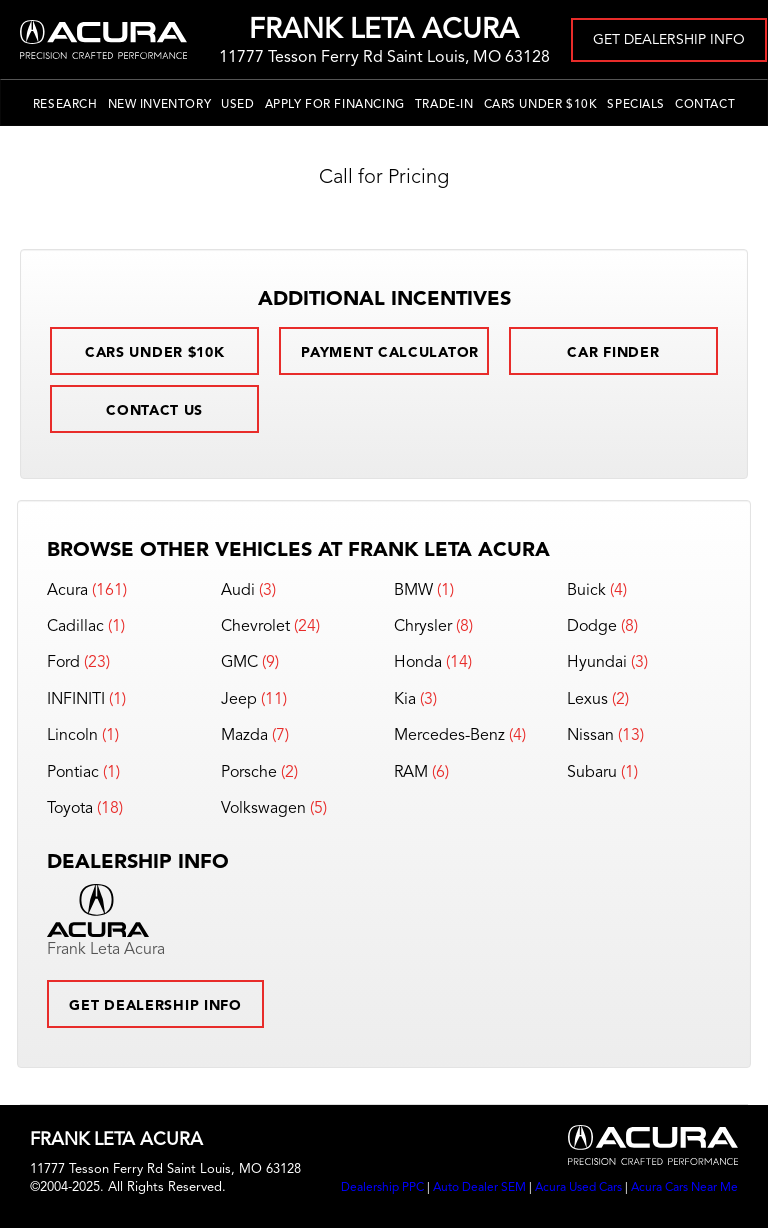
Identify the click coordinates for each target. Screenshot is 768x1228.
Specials (636, 105)
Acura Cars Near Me (684, 1188)
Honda (418, 663)
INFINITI (76, 700)
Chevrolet (255, 627)
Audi (238, 591)
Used (237, 105)
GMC (239, 663)
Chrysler (423, 627)
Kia (405, 700)
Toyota (70, 809)
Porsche (249, 773)
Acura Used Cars (578, 1188)
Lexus (587, 700)
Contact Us (154, 411)
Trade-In (444, 105)
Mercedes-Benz (449, 736)
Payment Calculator (390, 353)
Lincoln (72, 736)
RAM (411, 773)
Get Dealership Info (669, 40)
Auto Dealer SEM (479, 1188)
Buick (586, 591)
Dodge (592, 627)
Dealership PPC (382, 1188)
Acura (67, 591)
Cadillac (75, 627)
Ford (63, 663)
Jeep (239, 700)
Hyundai (597, 663)
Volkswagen (263, 809)
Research (65, 105)
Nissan (590, 736)
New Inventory (160, 105)
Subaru (592, 773)
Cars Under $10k (541, 105)
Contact (705, 105)
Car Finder (613, 353)
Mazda (244, 736)
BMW (413, 591)
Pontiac (73, 773)
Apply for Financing (335, 105)
